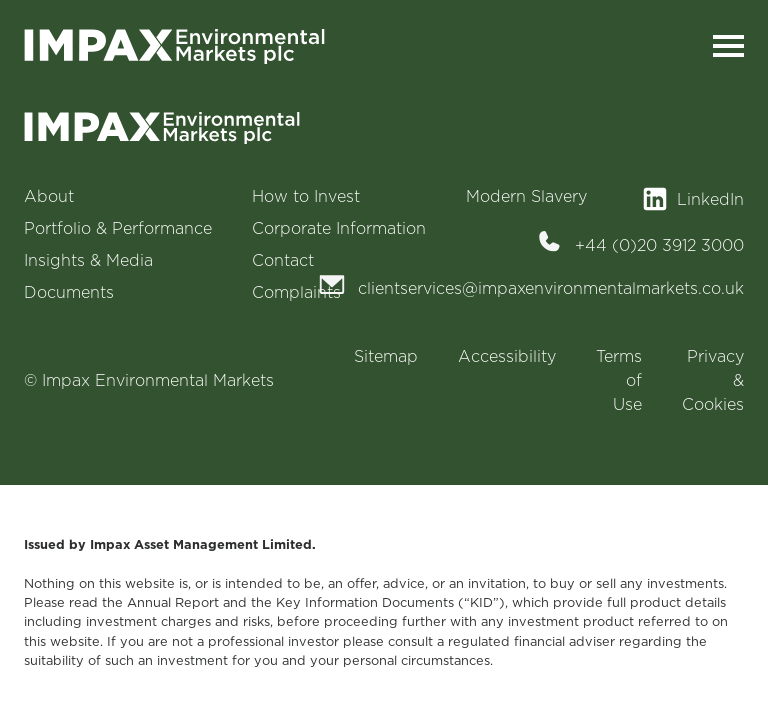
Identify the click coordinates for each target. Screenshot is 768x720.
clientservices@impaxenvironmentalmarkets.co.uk (551, 288)
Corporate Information (339, 228)
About (49, 196)
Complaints (296, 292)
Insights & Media (88, 260)
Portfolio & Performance (118, 228)
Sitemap (386, 356)
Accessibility (507, 356)
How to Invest (306, 196)
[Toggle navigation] (728, 46)
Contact (283, 260)
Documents (69, 292)
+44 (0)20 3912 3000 (659, 245)
